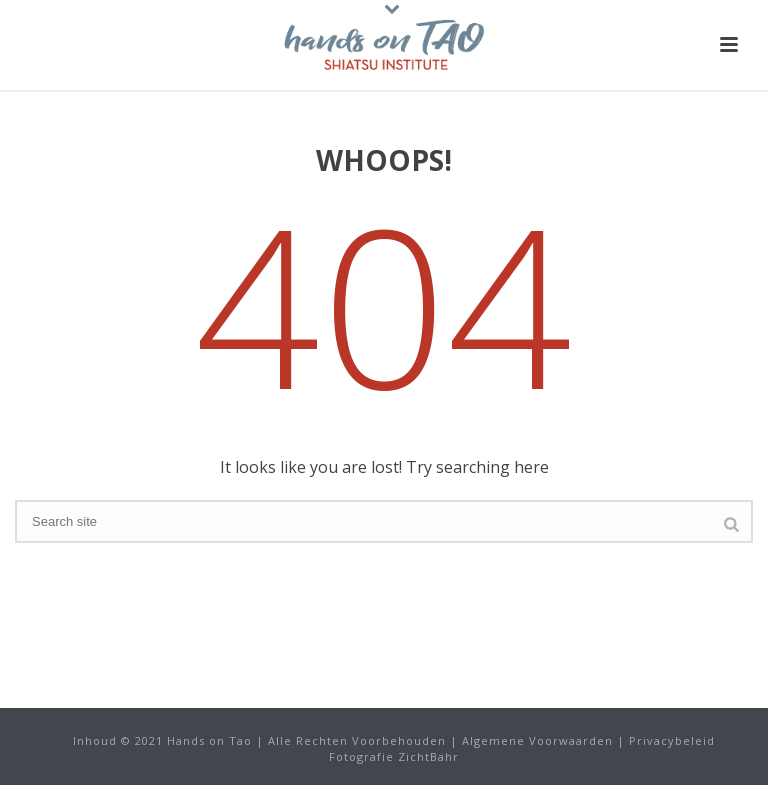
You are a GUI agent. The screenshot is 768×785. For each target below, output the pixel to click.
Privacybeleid (672, 740)
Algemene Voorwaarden (537, 740)
